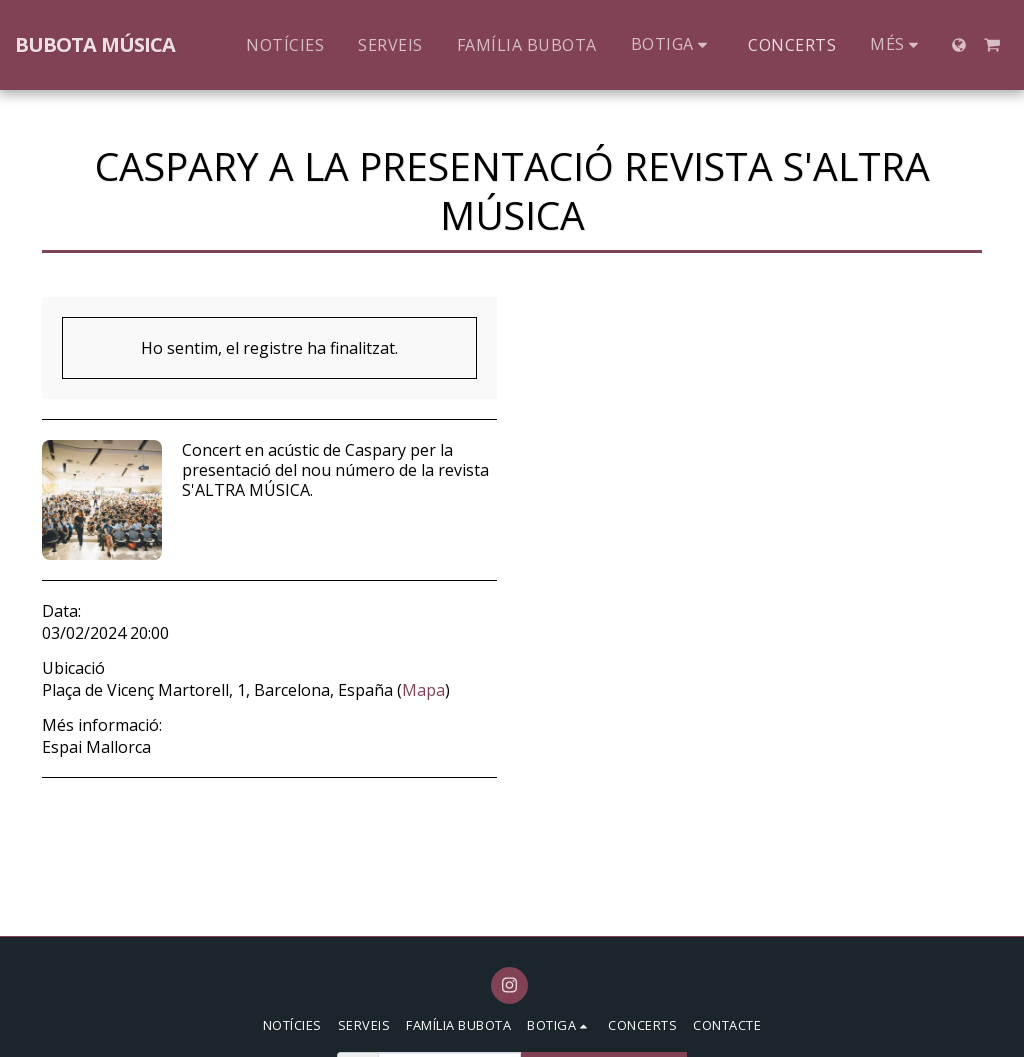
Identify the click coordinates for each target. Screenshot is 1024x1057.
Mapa (423, 690)
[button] (992, 45)
